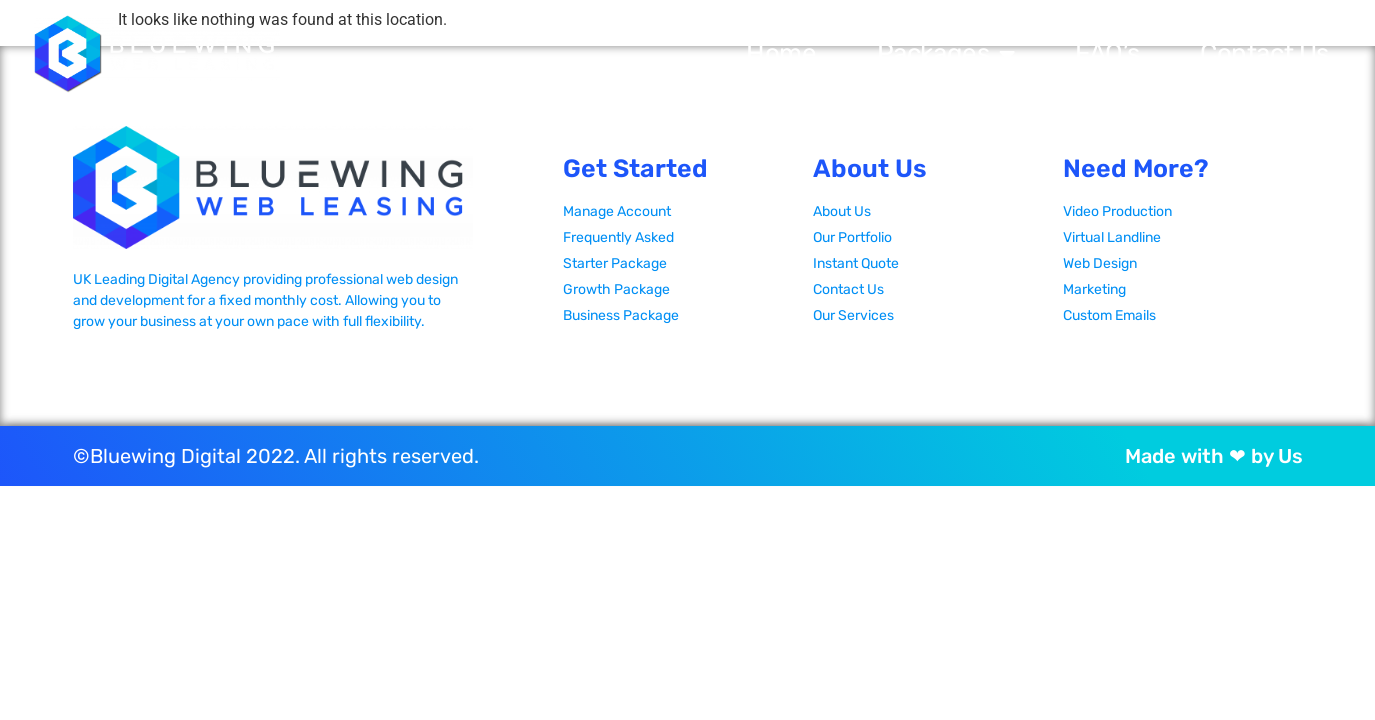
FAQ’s (1107, 53)
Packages (946, 54)
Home (781, 53)
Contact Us (1264, 53)
